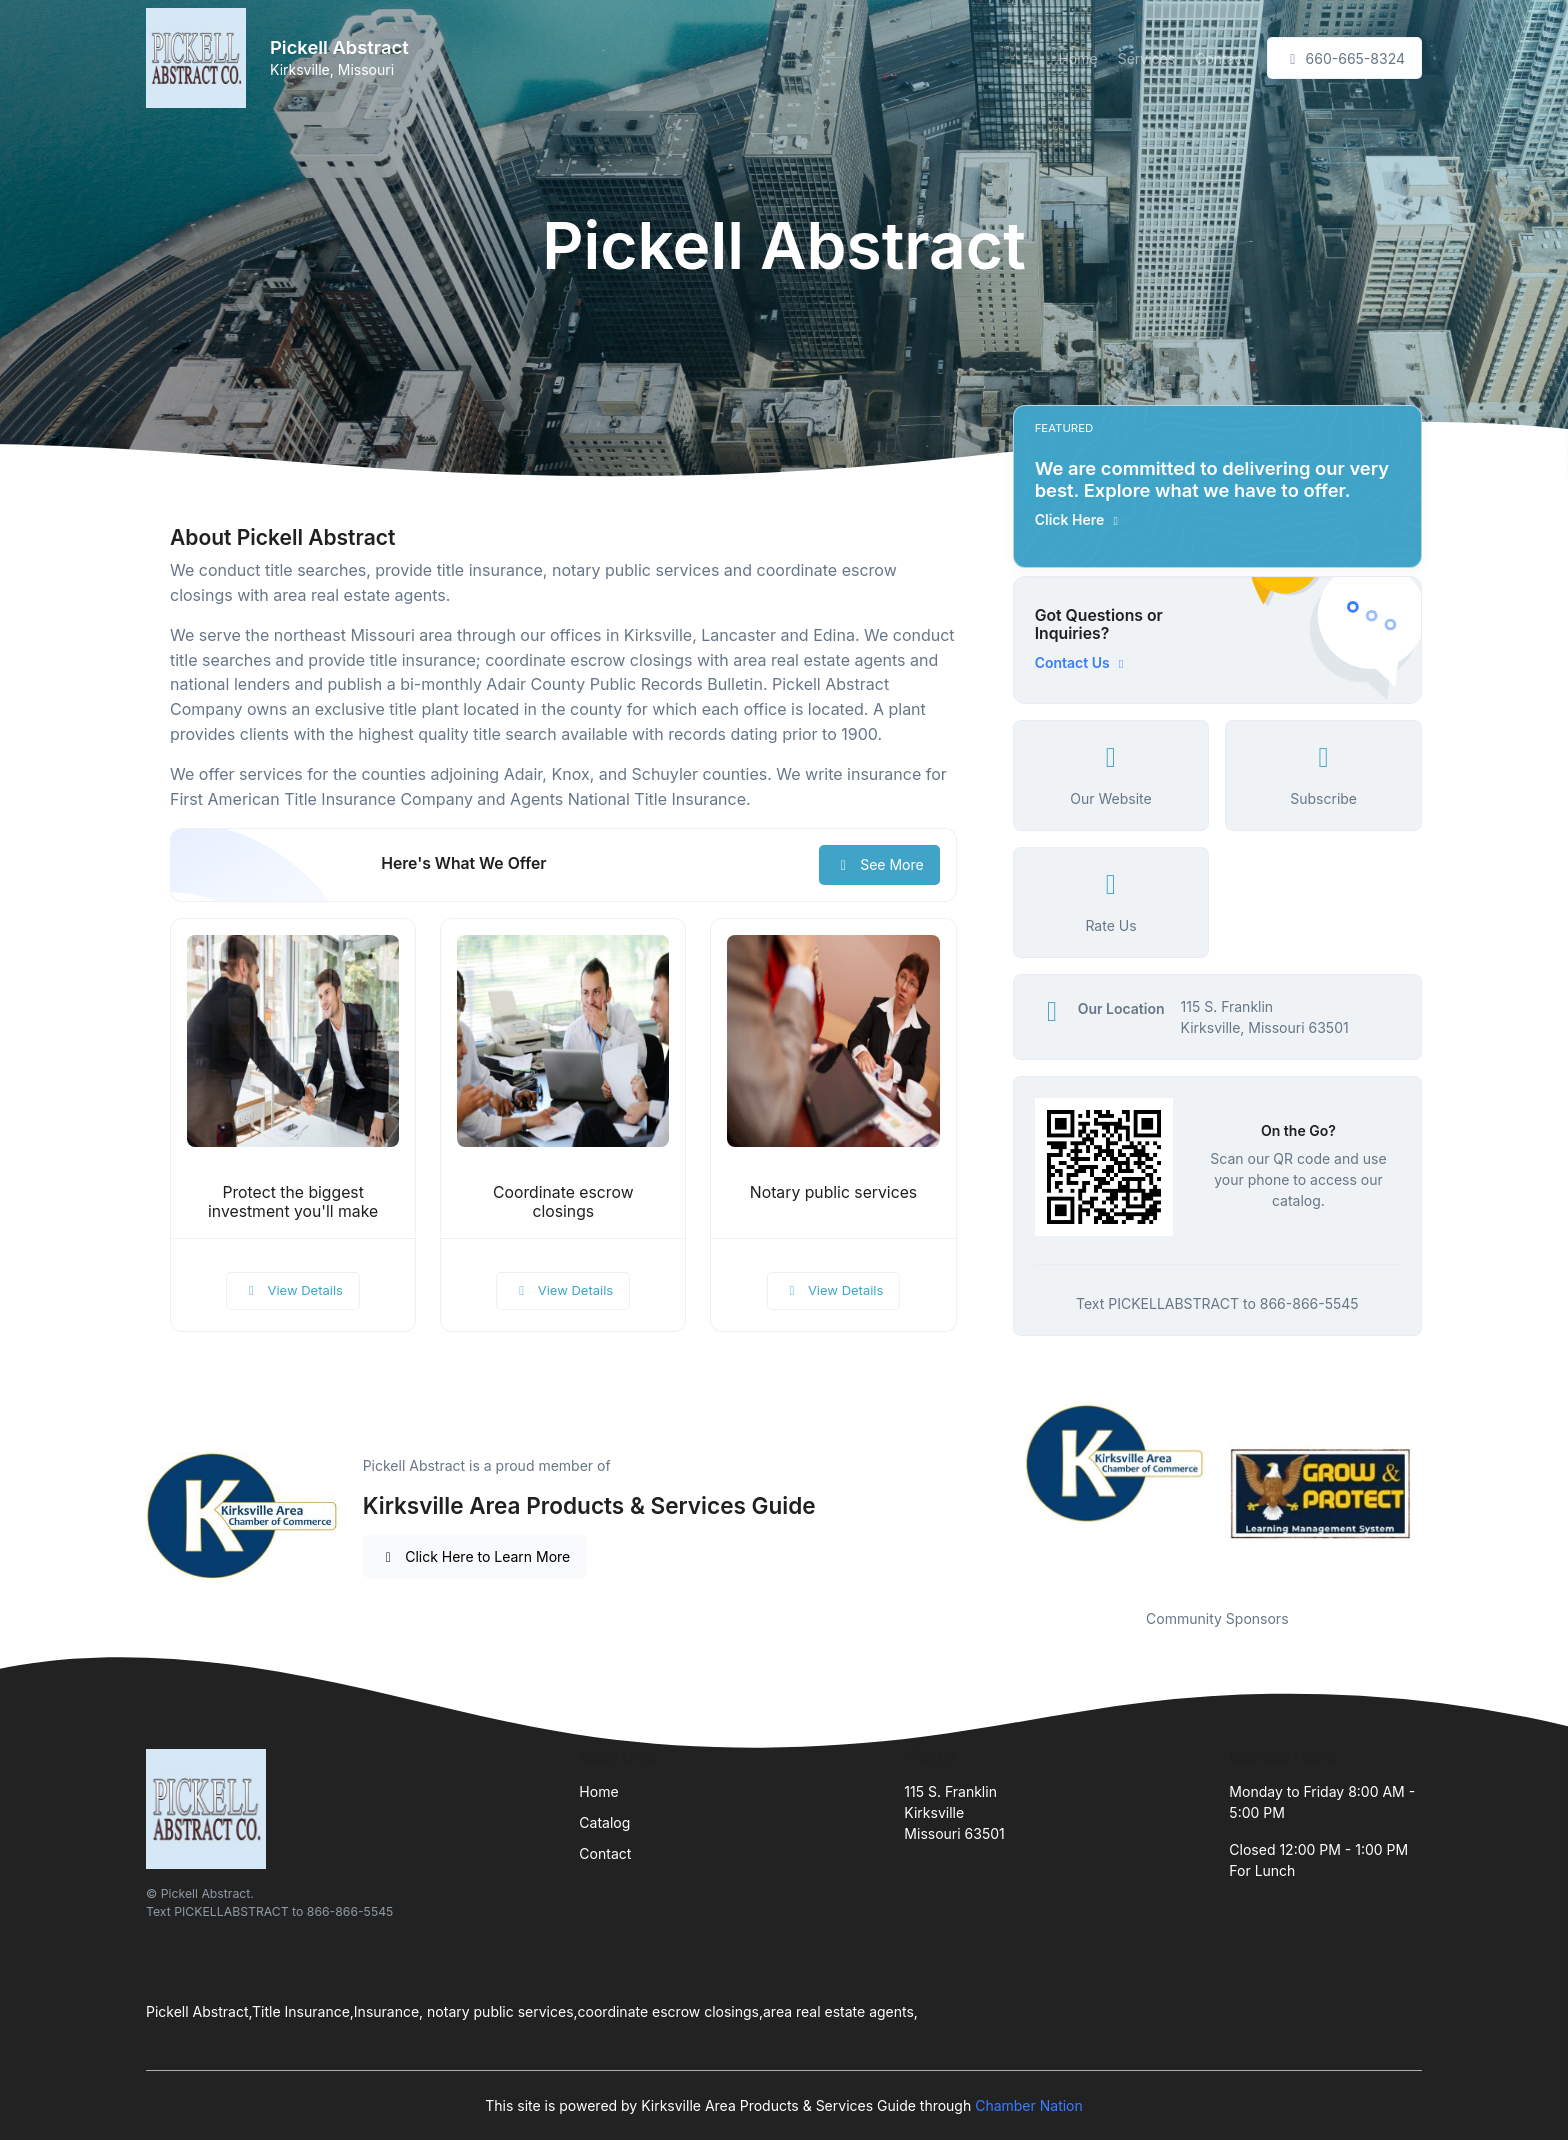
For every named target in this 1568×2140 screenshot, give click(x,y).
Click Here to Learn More (475, 1556)
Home (1077, 58)
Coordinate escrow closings (563, 1202)
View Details (293, 1290)
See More (879, 864)
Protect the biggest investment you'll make (293, 1202)
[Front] (200, 58)
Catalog (604, 1822)
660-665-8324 (1344, 58)
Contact (1221, 58)
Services (1146, 58)
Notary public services (833, 1192)
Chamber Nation (1029, 2105)
